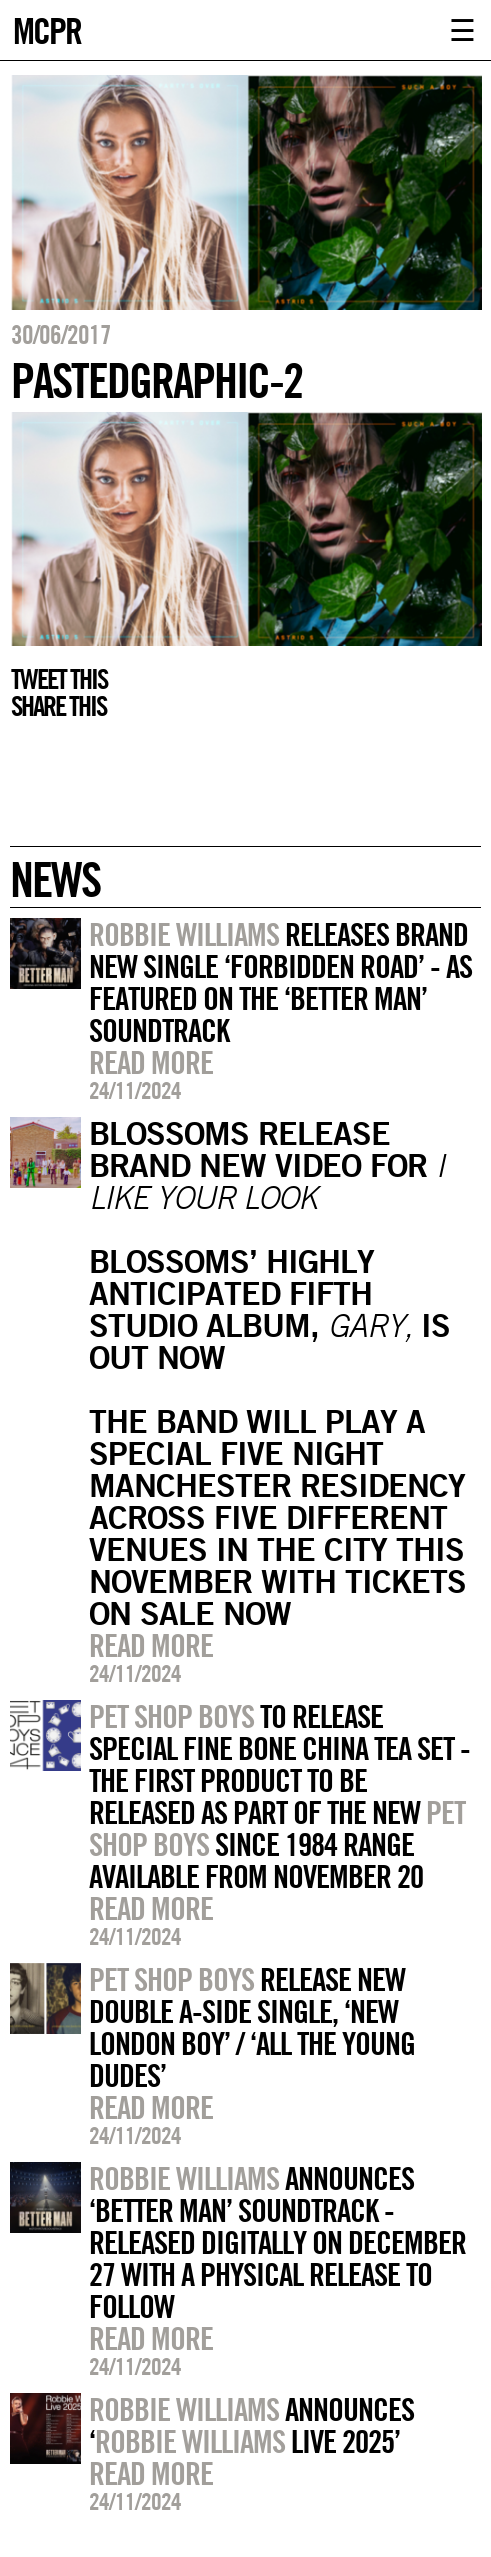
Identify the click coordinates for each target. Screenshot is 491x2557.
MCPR (47, 28)
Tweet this (59, 679)
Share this (58, 706)
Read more (151, 1062)
